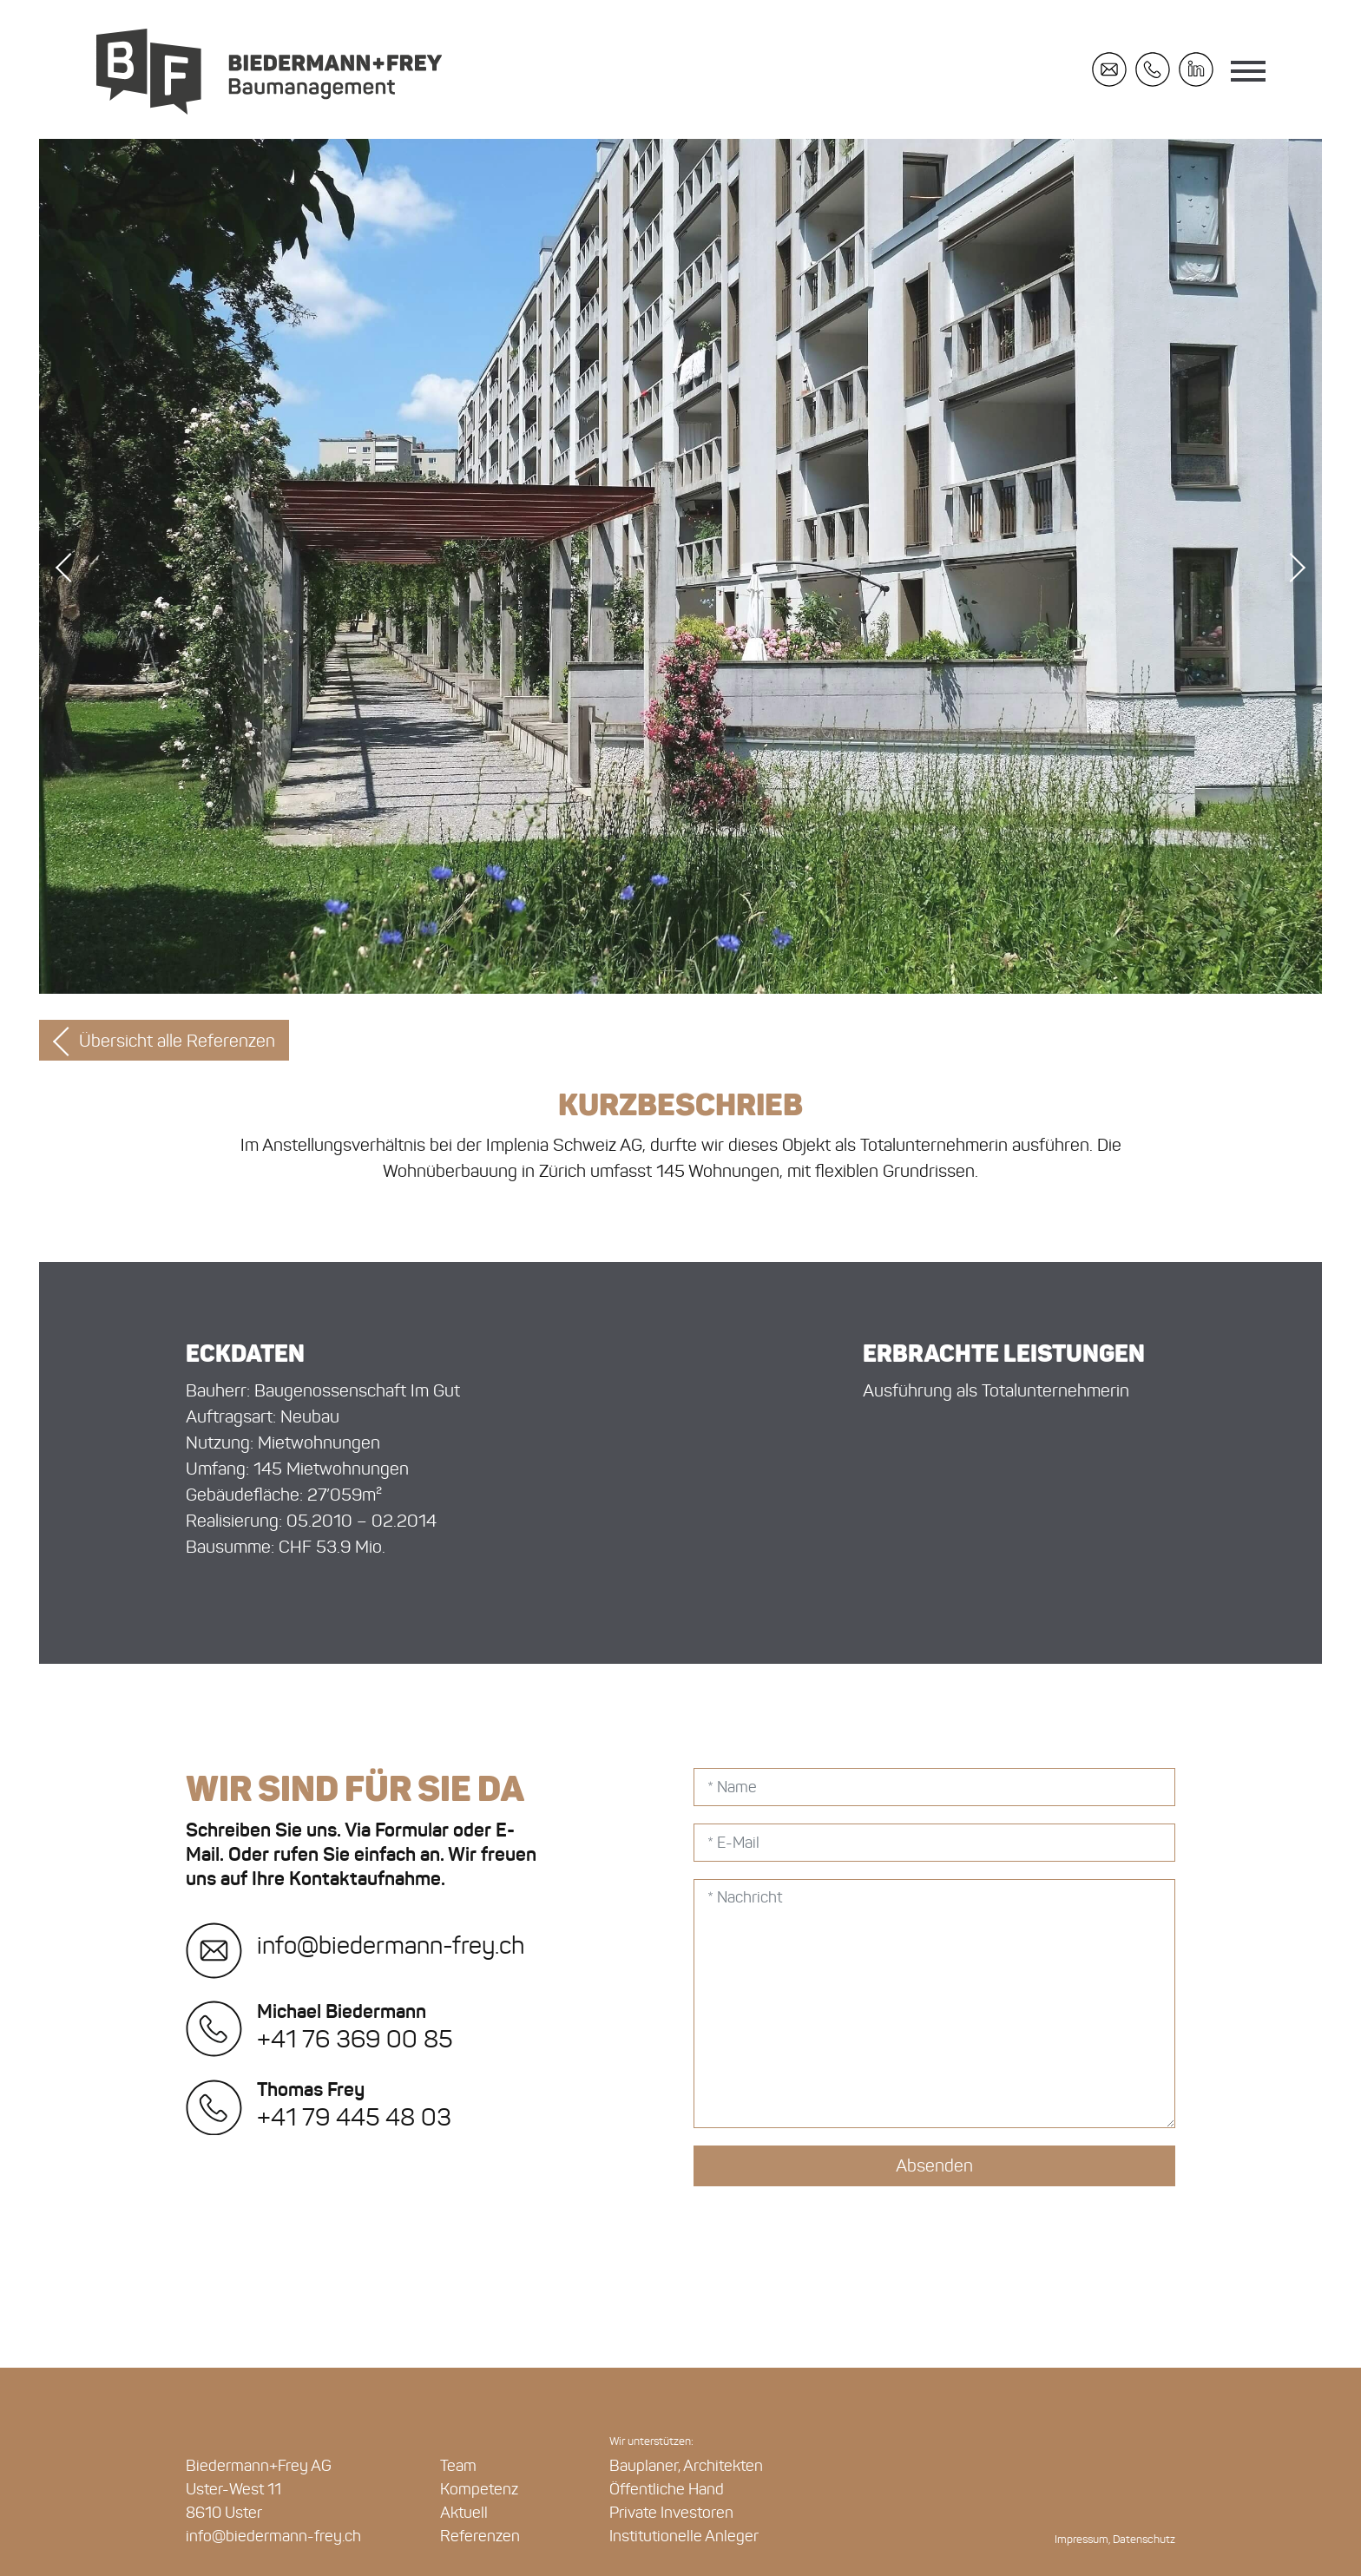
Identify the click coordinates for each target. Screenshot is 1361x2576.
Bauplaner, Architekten (686, 2465)
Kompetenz (479, 2489)
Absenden (934, 2165)
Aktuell (464, 2512)
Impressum (1081, 2539)
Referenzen (480, 2536)
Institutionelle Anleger (684, 2536)
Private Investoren (671, 2512)
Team (458, 2465)
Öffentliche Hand (666, 2489)
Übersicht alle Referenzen (177, 1040)
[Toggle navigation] (1248, 73)
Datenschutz (1144, 2539)
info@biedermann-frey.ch (355, 1945)
